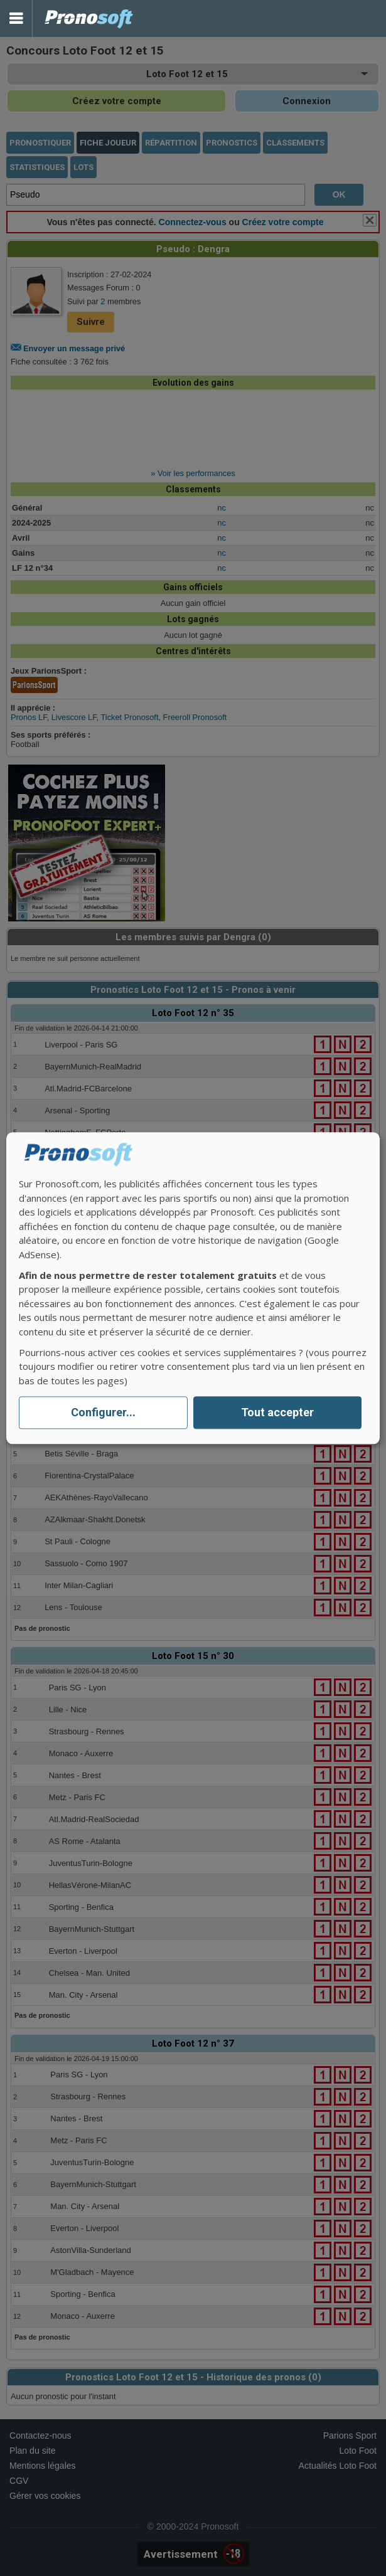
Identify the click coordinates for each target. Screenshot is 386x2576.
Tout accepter (277, 1412)
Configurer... (103, 1412)
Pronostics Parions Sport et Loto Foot (89, 18)
